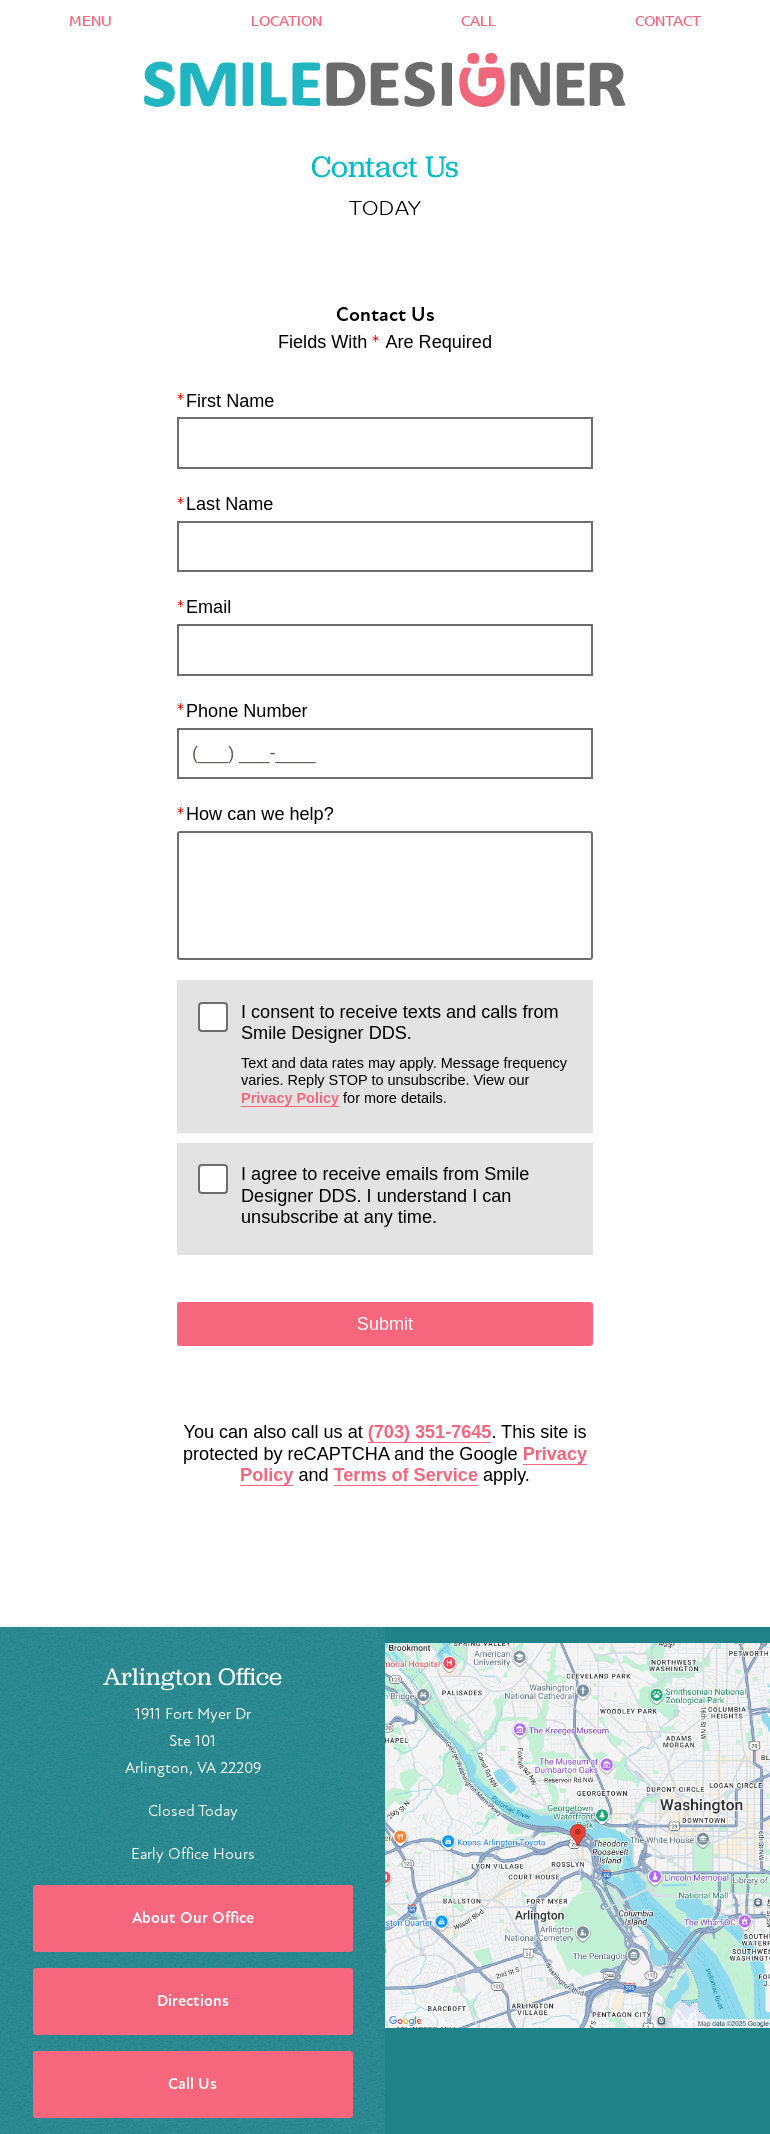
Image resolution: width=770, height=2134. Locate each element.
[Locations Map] (577, 1834)
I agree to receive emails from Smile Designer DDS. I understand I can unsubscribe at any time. (385, 1195)
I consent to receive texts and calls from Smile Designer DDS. (406, 1053)
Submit (385, 1324)
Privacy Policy (290, 1098)
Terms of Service (406, 1475)
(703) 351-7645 (430, 1432)
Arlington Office (192, 1676)
